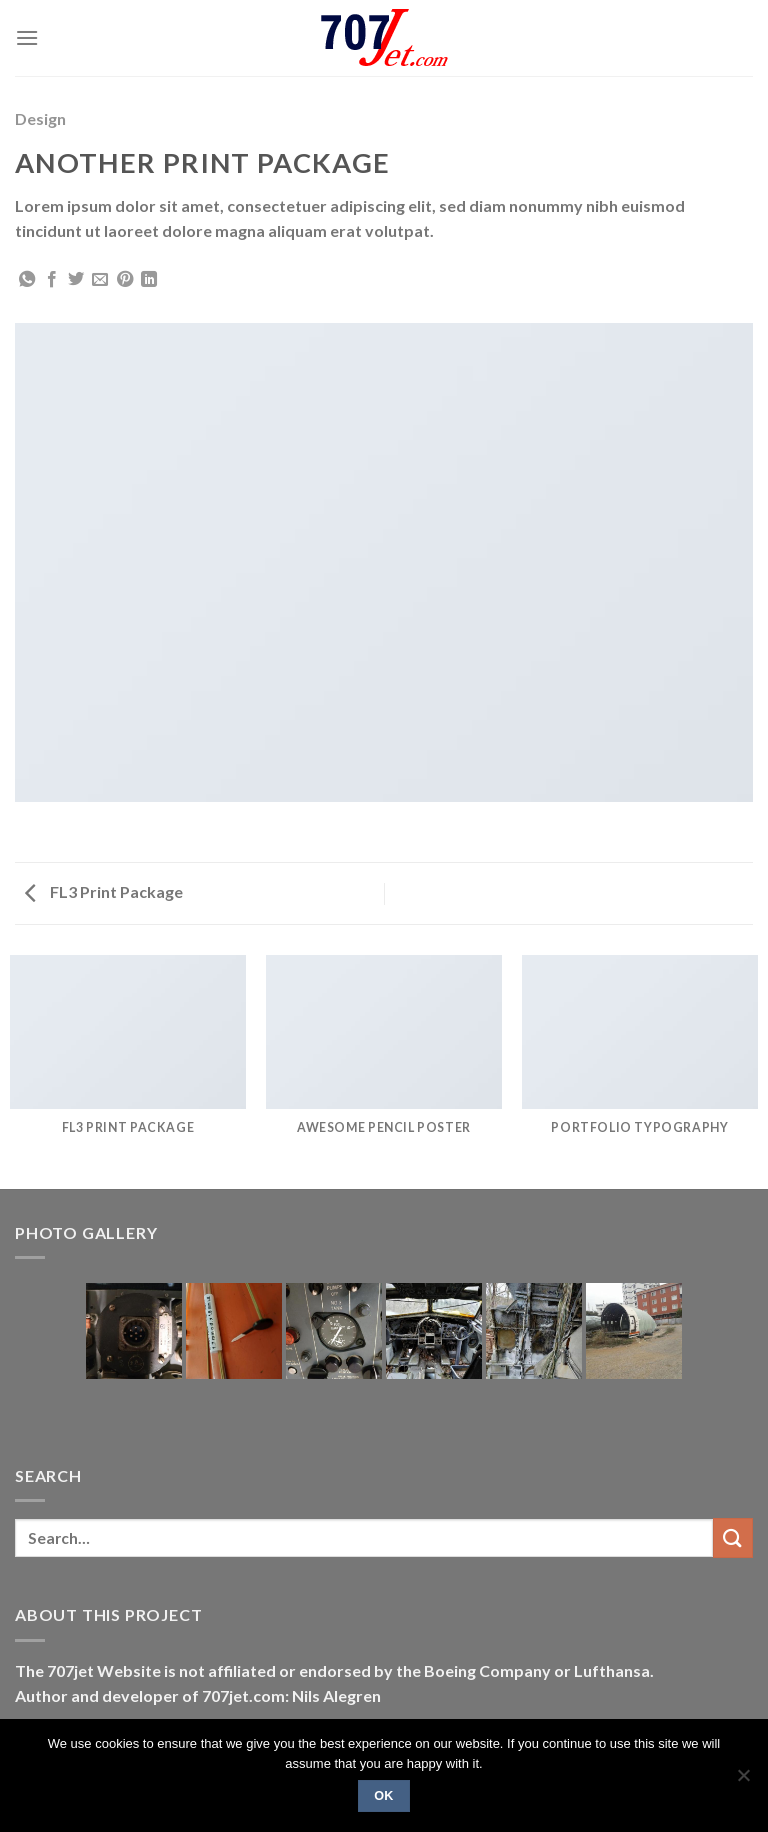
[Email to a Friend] (100, 280)
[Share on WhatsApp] (27, 280)
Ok (384, 1796)
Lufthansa (612, 1670)
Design (40, 118)
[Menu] (27, 37)
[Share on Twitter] (76, 280)
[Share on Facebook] (52, 280)
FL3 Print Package (104, 891)
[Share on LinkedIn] (149, 280)
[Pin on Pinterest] (125, 280)
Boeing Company (489, 1670)
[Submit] (733, 1537)
